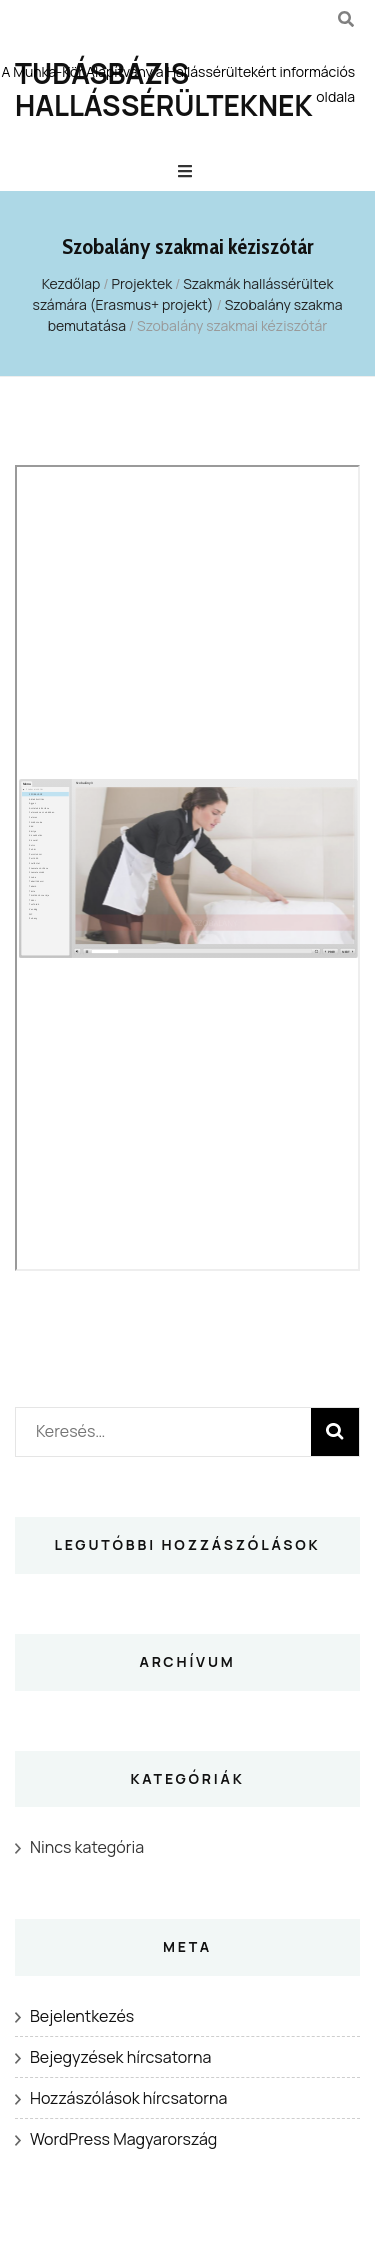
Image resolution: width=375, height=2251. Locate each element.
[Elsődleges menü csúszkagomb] (187, 171)
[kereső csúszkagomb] (346, 19)
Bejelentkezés (82, 2016)
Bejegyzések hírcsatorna (120, 2057)
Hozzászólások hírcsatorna (128, 2098)
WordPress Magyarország (123, 2139)
